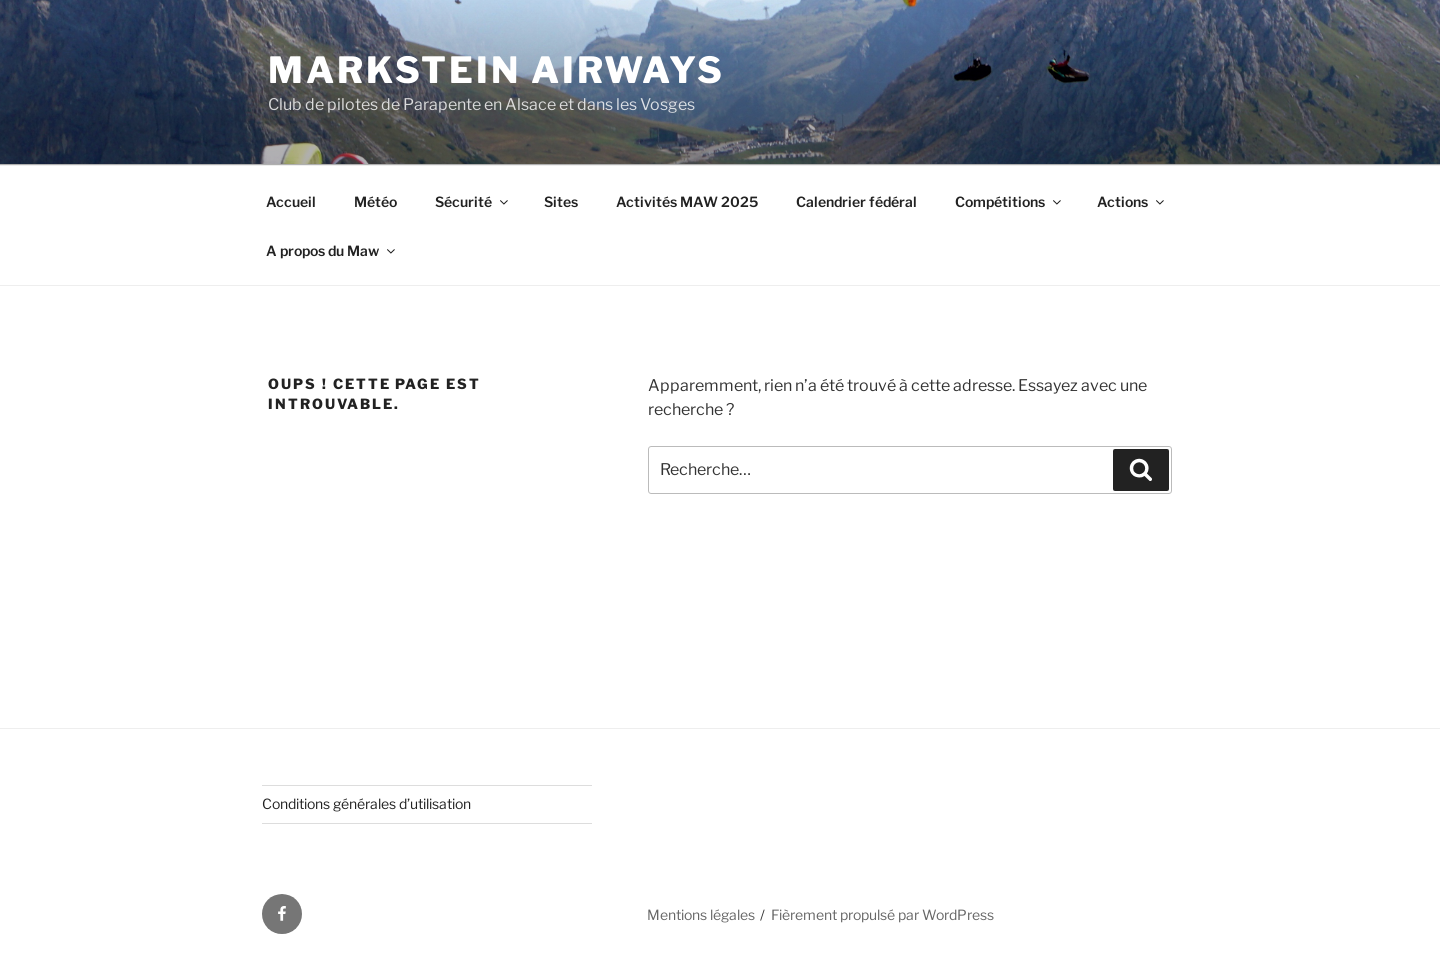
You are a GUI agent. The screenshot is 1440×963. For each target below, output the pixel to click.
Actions (1132, 201)
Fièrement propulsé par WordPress (882, 914)
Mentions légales (701, 914)
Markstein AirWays (496, 70)
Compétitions (1009, 201)
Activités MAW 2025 (687, 201)
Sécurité (473, 201)
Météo (375, 201)
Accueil (291, 201)
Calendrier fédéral (856, 201)
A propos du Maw (332, 250)
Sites (561, 201)
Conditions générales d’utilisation (366, 803)
